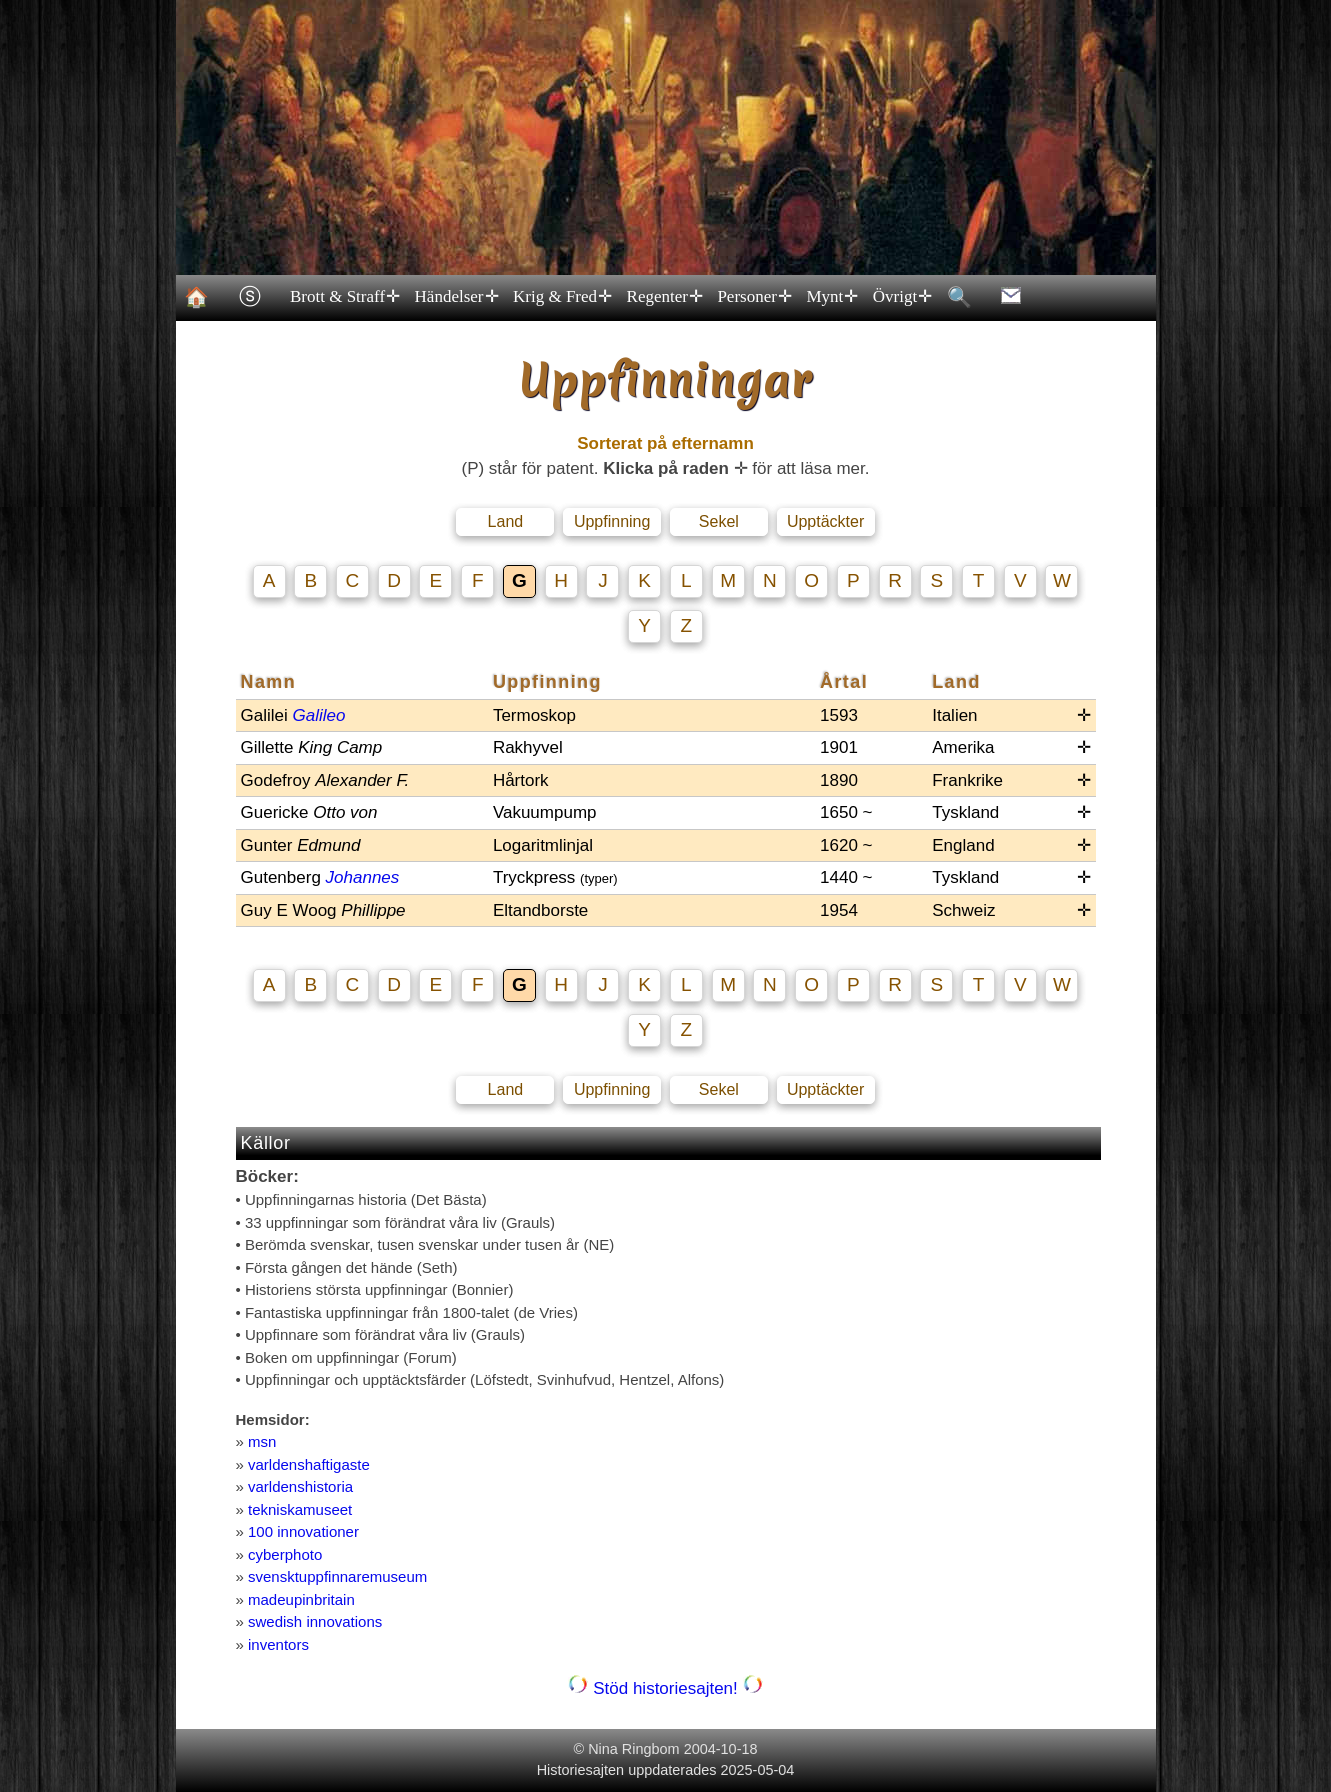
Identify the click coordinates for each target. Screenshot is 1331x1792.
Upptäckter (825, 521)
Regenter (663, 297)
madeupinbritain (301, 1599)
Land (506, 521)
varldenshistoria (300, 1486)
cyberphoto (285, 1554)
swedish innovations (315, 1621)
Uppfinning (612, 521)
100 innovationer (303, 1531)
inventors (278, 1644)
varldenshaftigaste (309, 1464)
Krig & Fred (562, 297)
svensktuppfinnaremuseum (337, 1576)
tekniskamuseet (300, 1509)
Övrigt (901, 297)
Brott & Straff (344, 297)
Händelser (455, 297)
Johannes (363, 877)
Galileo (318, 715)
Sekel (719, 521)
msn (262, 1441)
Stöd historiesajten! (665, 1688)
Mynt (831, 297)
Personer (753, 297)
